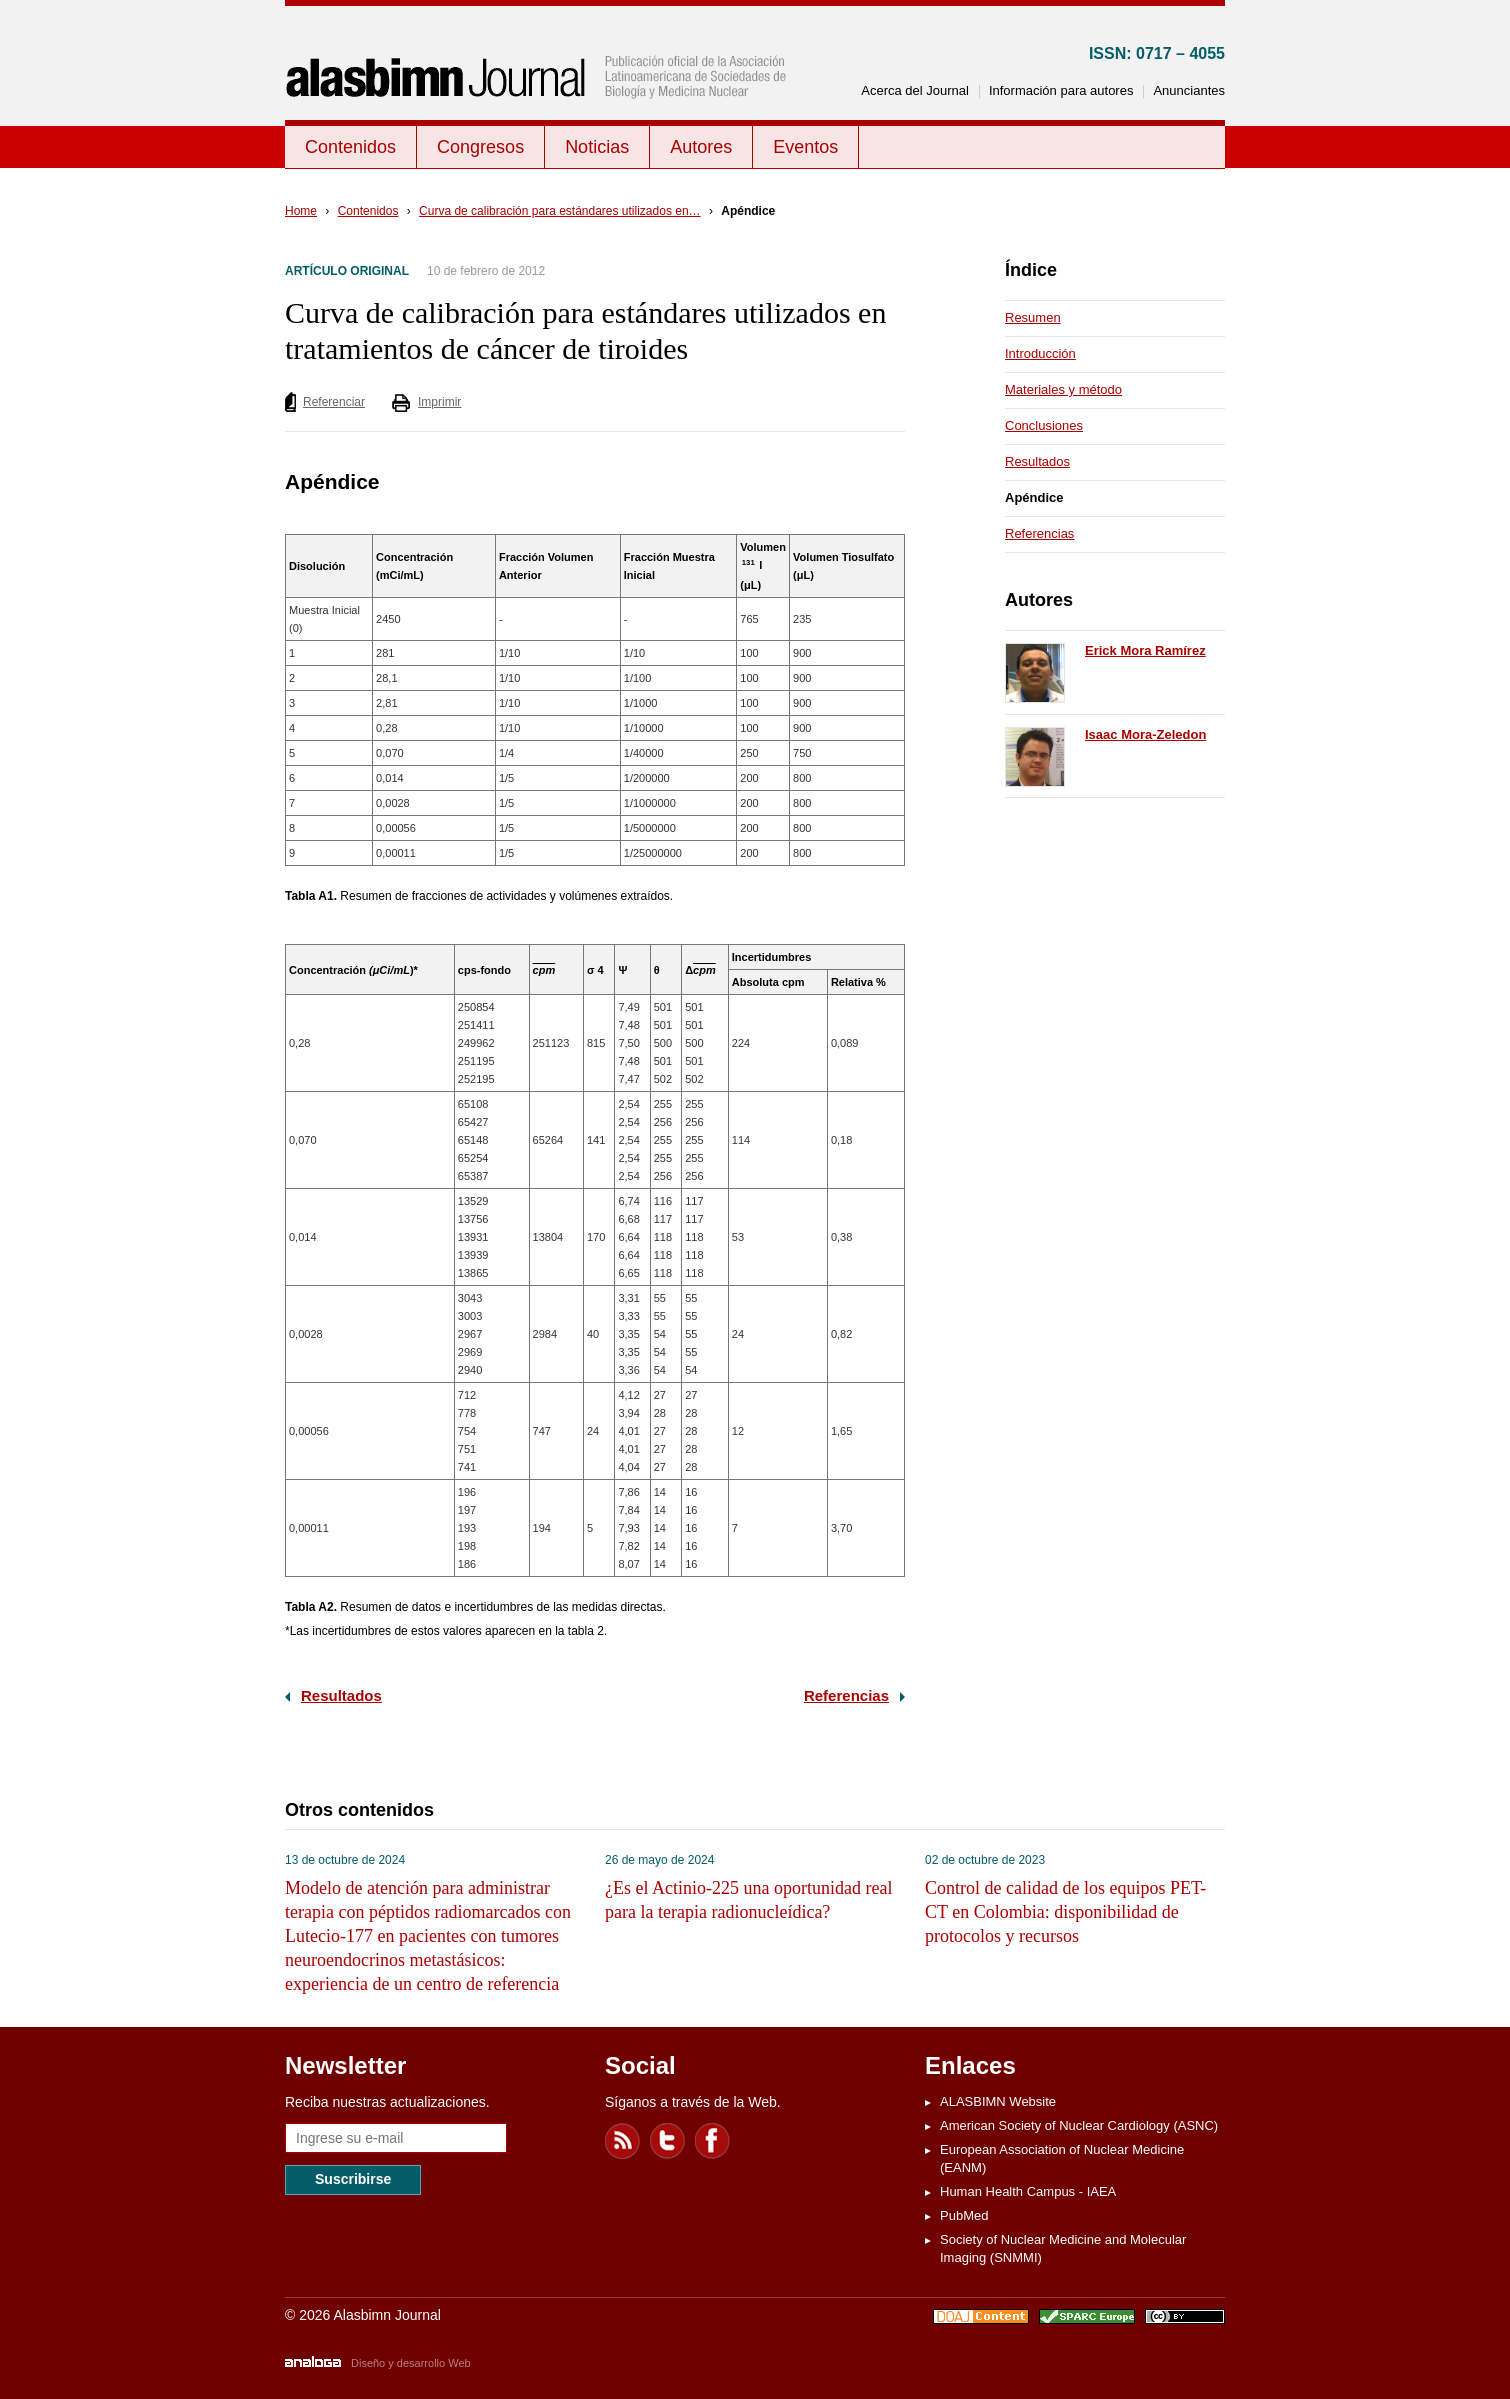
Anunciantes (1189, 90)
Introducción (1040, 353)
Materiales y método (1063, 389)
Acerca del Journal (915, 90)
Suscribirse (353, 2179)
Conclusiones (1044, 425)
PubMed (964, 2215)
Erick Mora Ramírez (1145, 650)
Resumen (1033, 317)
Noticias (597, 147)
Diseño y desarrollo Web (411, 2363)
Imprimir (439, 402)
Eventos (805, 147)
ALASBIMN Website (998, 2101)
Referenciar (334, 402)
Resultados (341, 1695)
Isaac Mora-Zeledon (1145, 734)
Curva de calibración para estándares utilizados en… (560, 211)
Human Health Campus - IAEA (1028, 2191)
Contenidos (350, 147)
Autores (701, 147)
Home (301, 211)
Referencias (846, 1695)
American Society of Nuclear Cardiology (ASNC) (1079, 2125)
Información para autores (1061, 90)
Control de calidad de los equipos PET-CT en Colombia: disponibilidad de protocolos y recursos (1065, 1912)
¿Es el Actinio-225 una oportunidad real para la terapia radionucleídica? (748, 1900)
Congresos (480, 147)
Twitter (668, 2141)
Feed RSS (623, 2141)
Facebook (713, 2141)
